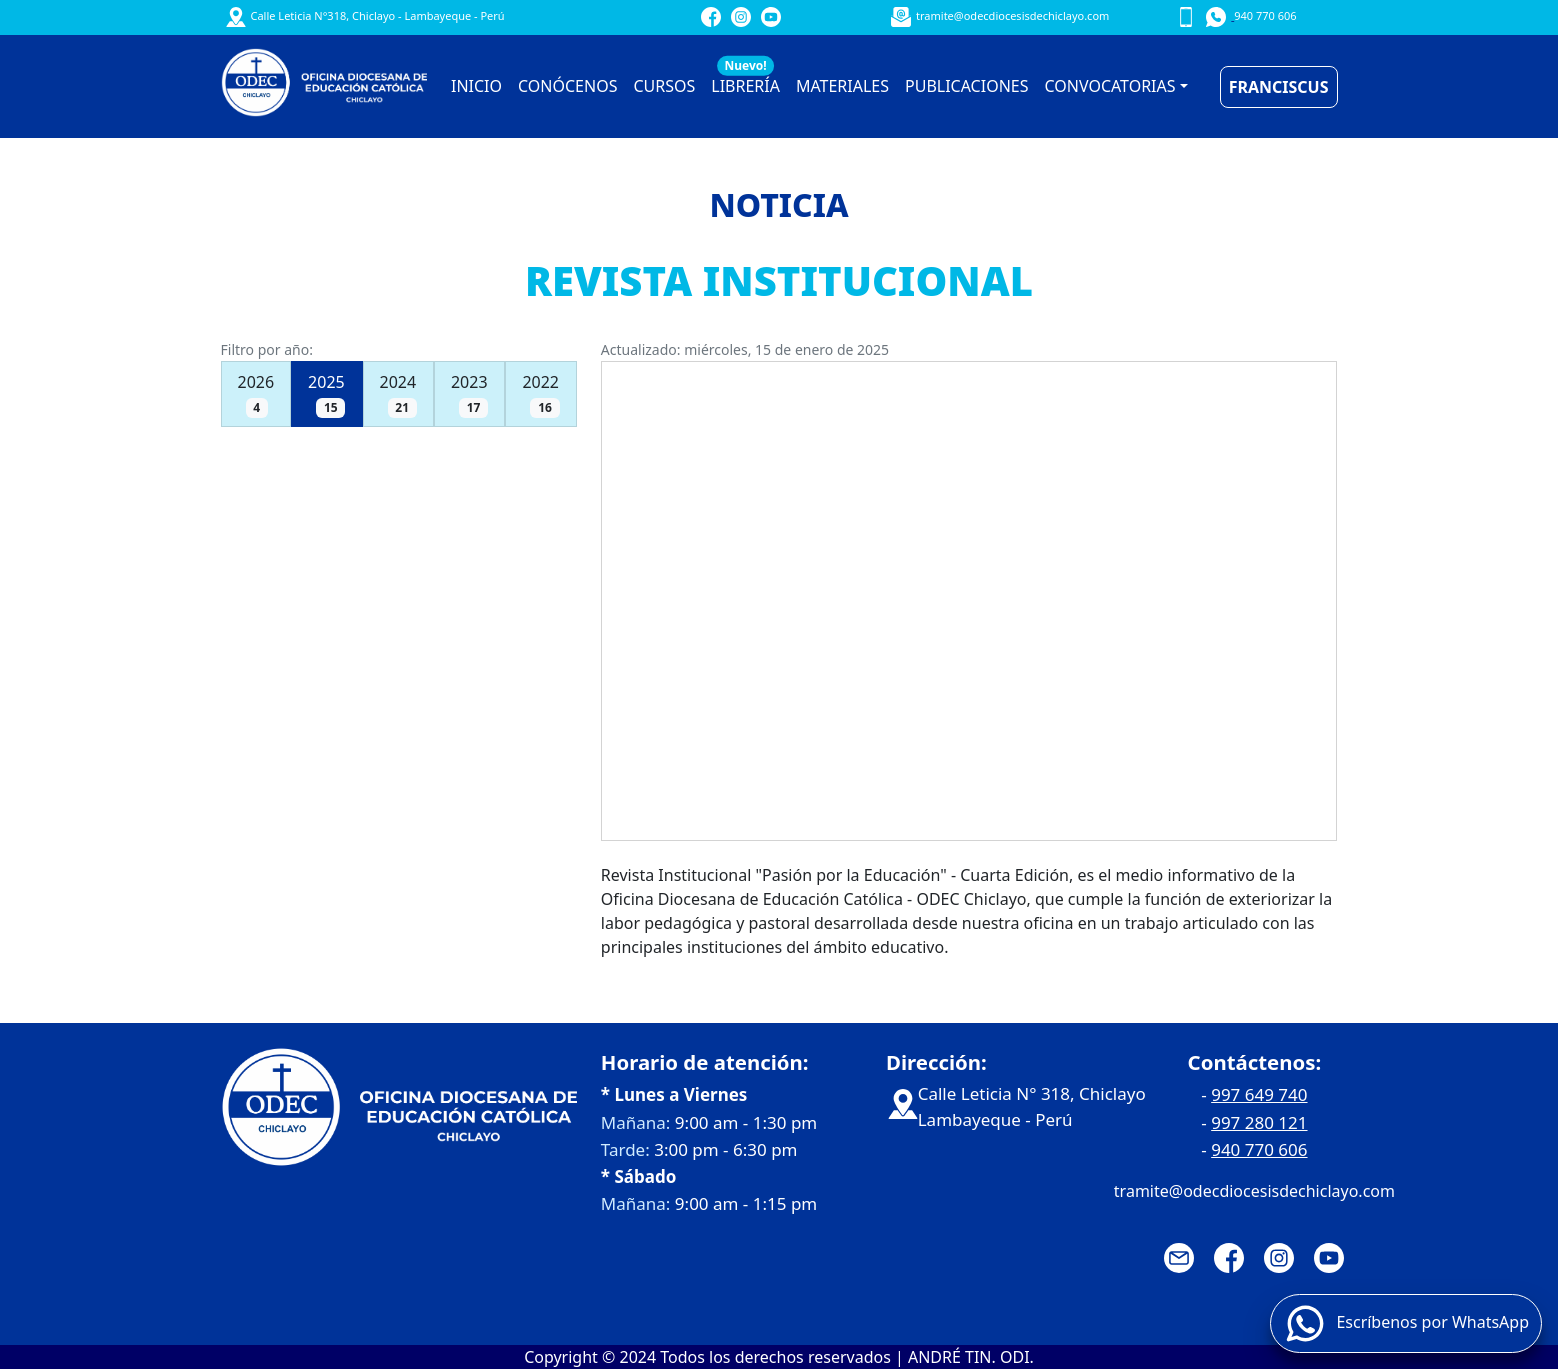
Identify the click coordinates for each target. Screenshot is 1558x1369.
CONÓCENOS (567, 86)
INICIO (476, 86)
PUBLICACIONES (966, 86)
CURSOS (664, 86)
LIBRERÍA (745, 81)
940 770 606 (1259, 1149)
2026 (256, 394)
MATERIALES (842, 86)
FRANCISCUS (1279, 87)
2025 (326, 394)
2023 (469, 394)
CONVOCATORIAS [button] (1110, 86)
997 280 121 (1259, 1122)
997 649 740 (1259, 1094)
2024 (398, 394)
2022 (540, 394)
